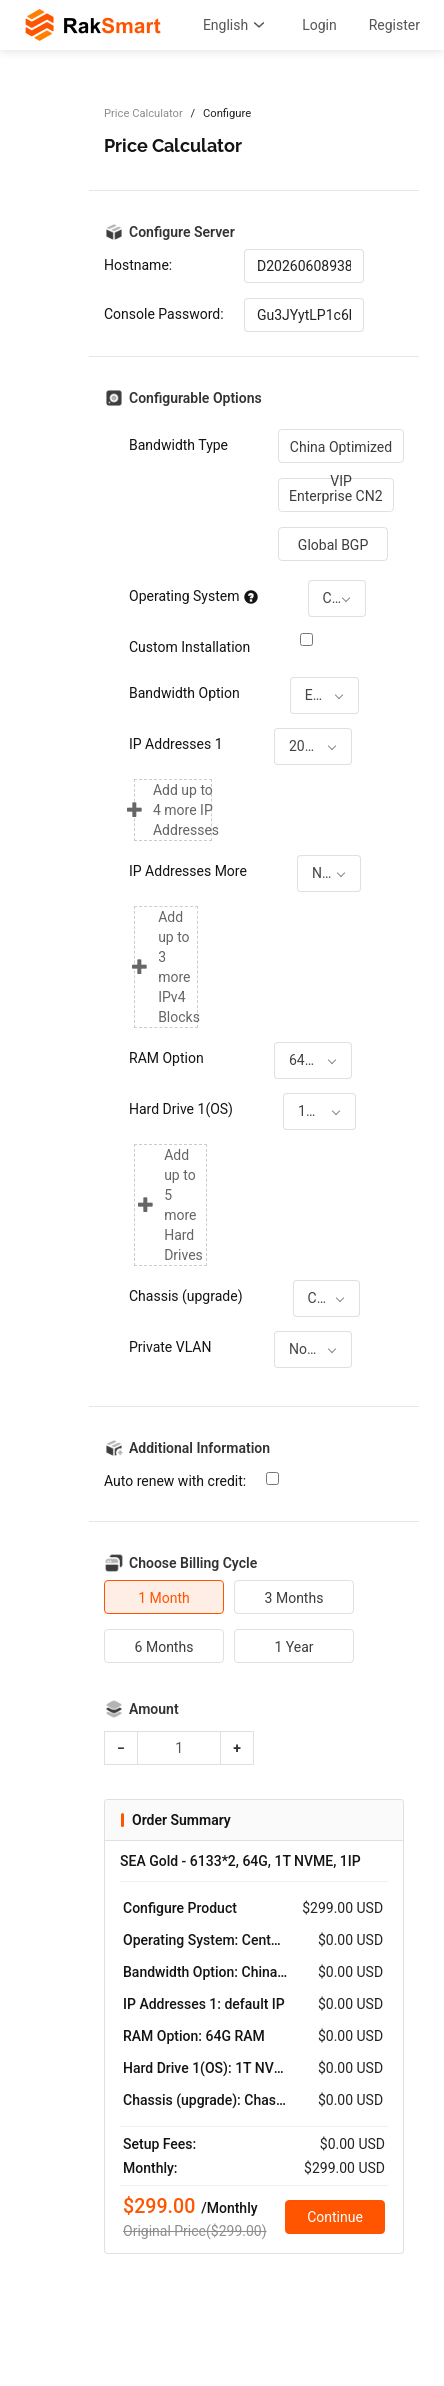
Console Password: (164, 314)
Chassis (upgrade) (186, 1296)
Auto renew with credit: (175, 1481)
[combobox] (337, 598)
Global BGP (333, 545)
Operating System (193, 596)
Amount (154, 1709)
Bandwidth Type (178, 445)
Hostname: (138, 265)
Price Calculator (143, 113)
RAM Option (166, 1058)
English (236, 25)
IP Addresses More (188, 871)
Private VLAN (170, 1347)
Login (319, 25)
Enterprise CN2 (336, 496)
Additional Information (199, 1448)
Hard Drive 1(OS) (181, 1109)
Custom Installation (189, 647)
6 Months (164, 1647)
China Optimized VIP (341, 451)
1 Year (293, 1647)
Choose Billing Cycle (193, 1563)
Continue (335, 2217)
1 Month (164, 1598)
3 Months (294, 1598)
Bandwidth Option (184, 693)
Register (394, 25)
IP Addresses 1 (176, 744)
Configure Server (182, 232)
